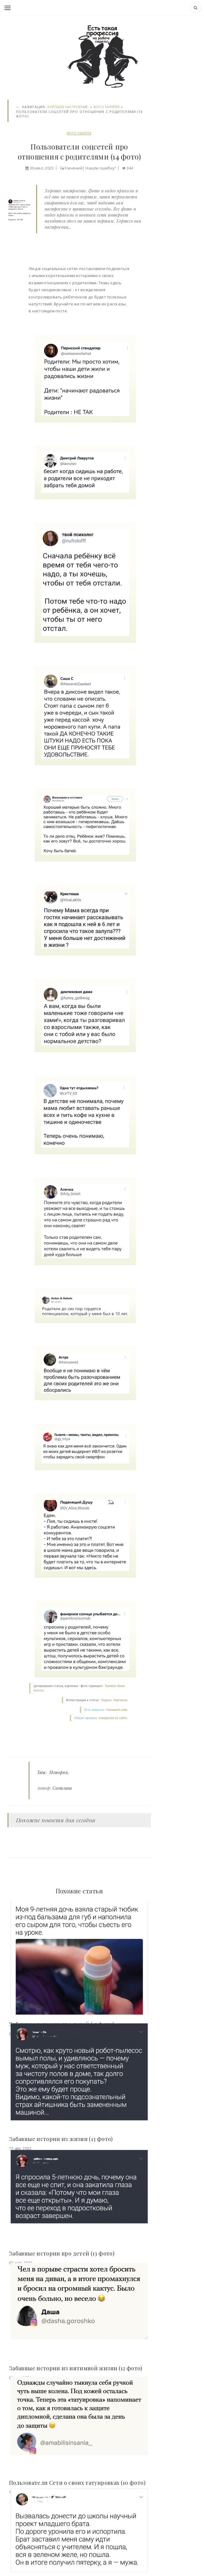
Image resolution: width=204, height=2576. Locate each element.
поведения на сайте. (113, 1718)
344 (130, 168)
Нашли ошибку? (101, 168)
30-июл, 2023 (42, 168)
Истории (58, 1772)
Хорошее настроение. (68, 107)
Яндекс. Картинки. (114, 1700)
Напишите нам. (117, 1710)
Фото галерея (106, 107)
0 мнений (73, 168)
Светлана (62, 1788)
